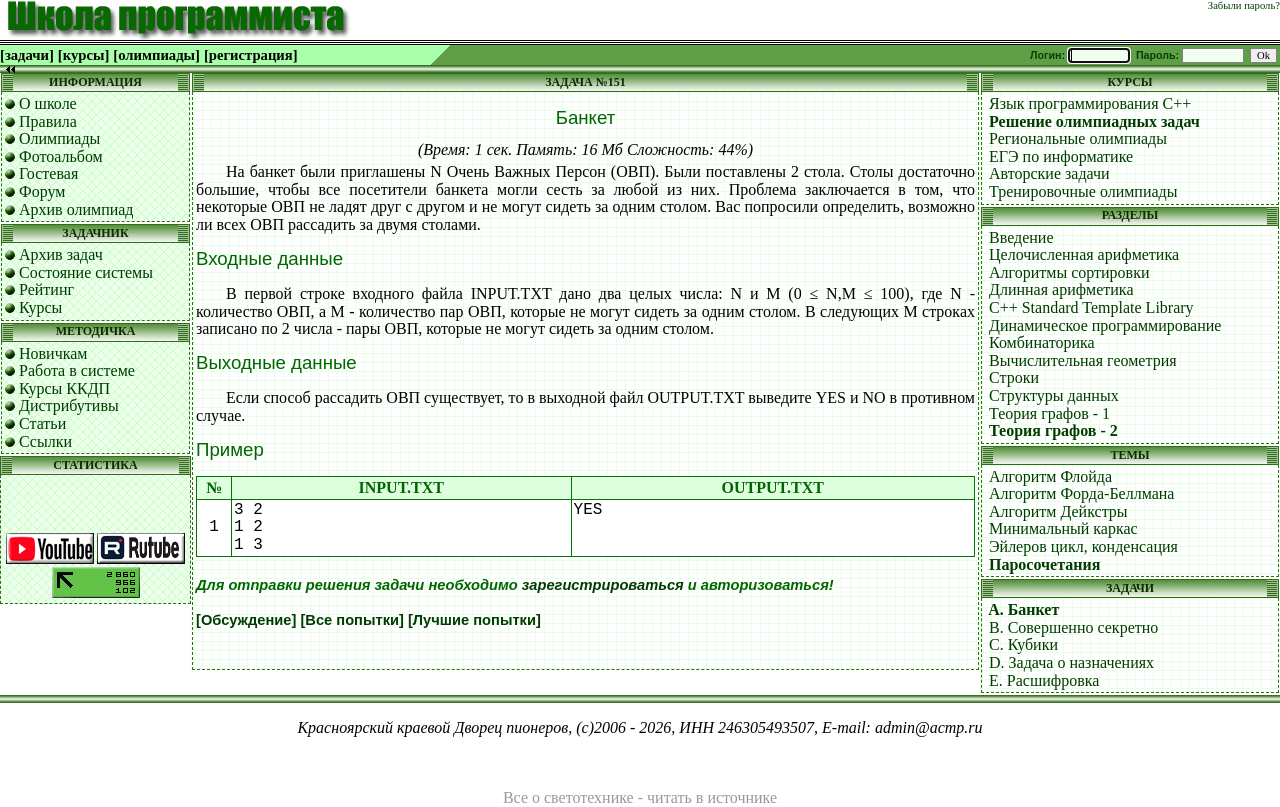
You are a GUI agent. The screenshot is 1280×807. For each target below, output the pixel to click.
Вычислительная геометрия (1083, 360)
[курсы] (83, 55)
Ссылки (45, 441)
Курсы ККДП (64, 388)
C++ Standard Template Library (1091, 307)
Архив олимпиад (76, 209)
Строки (1014, 377)
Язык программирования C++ (1090, 103)
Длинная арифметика (1061, 289)
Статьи (42, 423)
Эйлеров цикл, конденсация (1083, 546)
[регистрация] (251, 55)
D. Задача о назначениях (1071, 662)
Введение (1021, 237)
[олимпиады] (156, 55)
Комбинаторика (1042, 342)
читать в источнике (712, 797)
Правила (48, 121)
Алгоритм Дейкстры (1058, 511)
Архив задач (61, 254)
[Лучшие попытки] (474, 620)
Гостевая (48, 173)
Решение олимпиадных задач (1094, 121)
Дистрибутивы (69, 405)
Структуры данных (1054, 395)
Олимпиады (59, 138)
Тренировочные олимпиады (1083, 191)
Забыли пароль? (1244, 5)
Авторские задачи (1049, 173)
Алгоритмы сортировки (1069, 272)
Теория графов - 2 (1053, 430)
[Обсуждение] (246, 620)
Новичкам (53, 353)
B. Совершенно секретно (1073, 627)
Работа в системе (77, 370)
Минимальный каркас (1063, 528)
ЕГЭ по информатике (1061, 156)
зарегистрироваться (603, 585)
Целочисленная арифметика (1084, 254)
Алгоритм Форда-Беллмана (1081, 493)
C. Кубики (1023, 644)
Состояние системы (86, 272)
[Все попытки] (351, 620)
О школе (48, 103)
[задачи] (27, 55)
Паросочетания (1044, 564)
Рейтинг (46, 289)
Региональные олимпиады (1078, 138)
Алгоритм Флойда (1050, 476)
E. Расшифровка (1044, 680)
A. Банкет (1023, 609)
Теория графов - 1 (1049, 413)
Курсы (40, 307)
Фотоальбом (61, 156)
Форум (42, 191)
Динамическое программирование (1105, 325)
